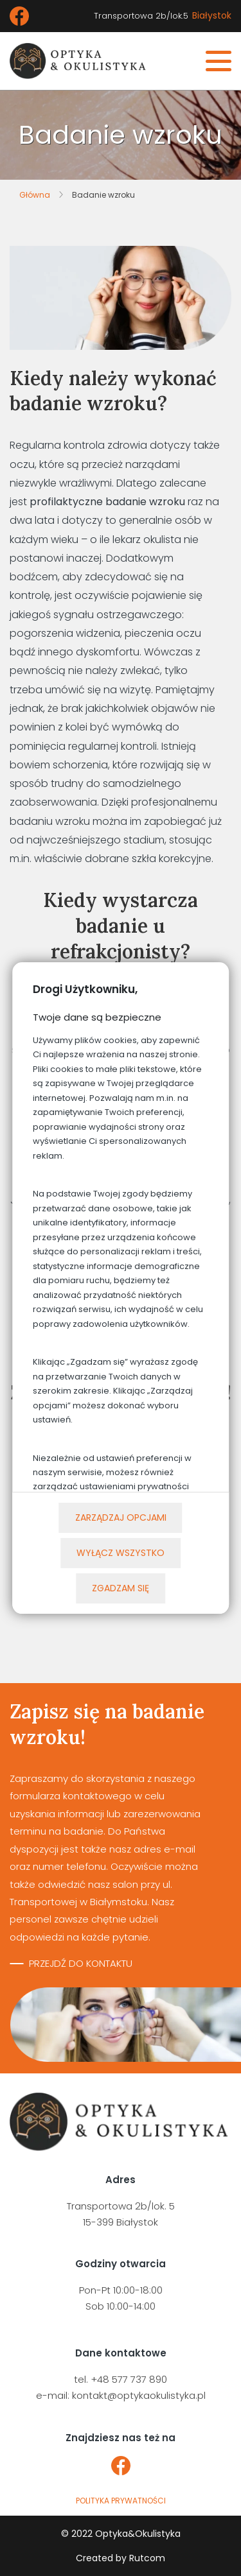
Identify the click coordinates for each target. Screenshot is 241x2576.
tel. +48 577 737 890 (120, 2379)
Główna (34, 194)
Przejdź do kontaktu (80, 1963)
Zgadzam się (120, 1588)
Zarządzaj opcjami (120, 1517)
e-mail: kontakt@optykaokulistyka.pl (121, 2395)
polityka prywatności (121, 2500)
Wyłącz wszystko (120, 1552)
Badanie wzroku (103, 194)
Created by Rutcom (120, 2558)
